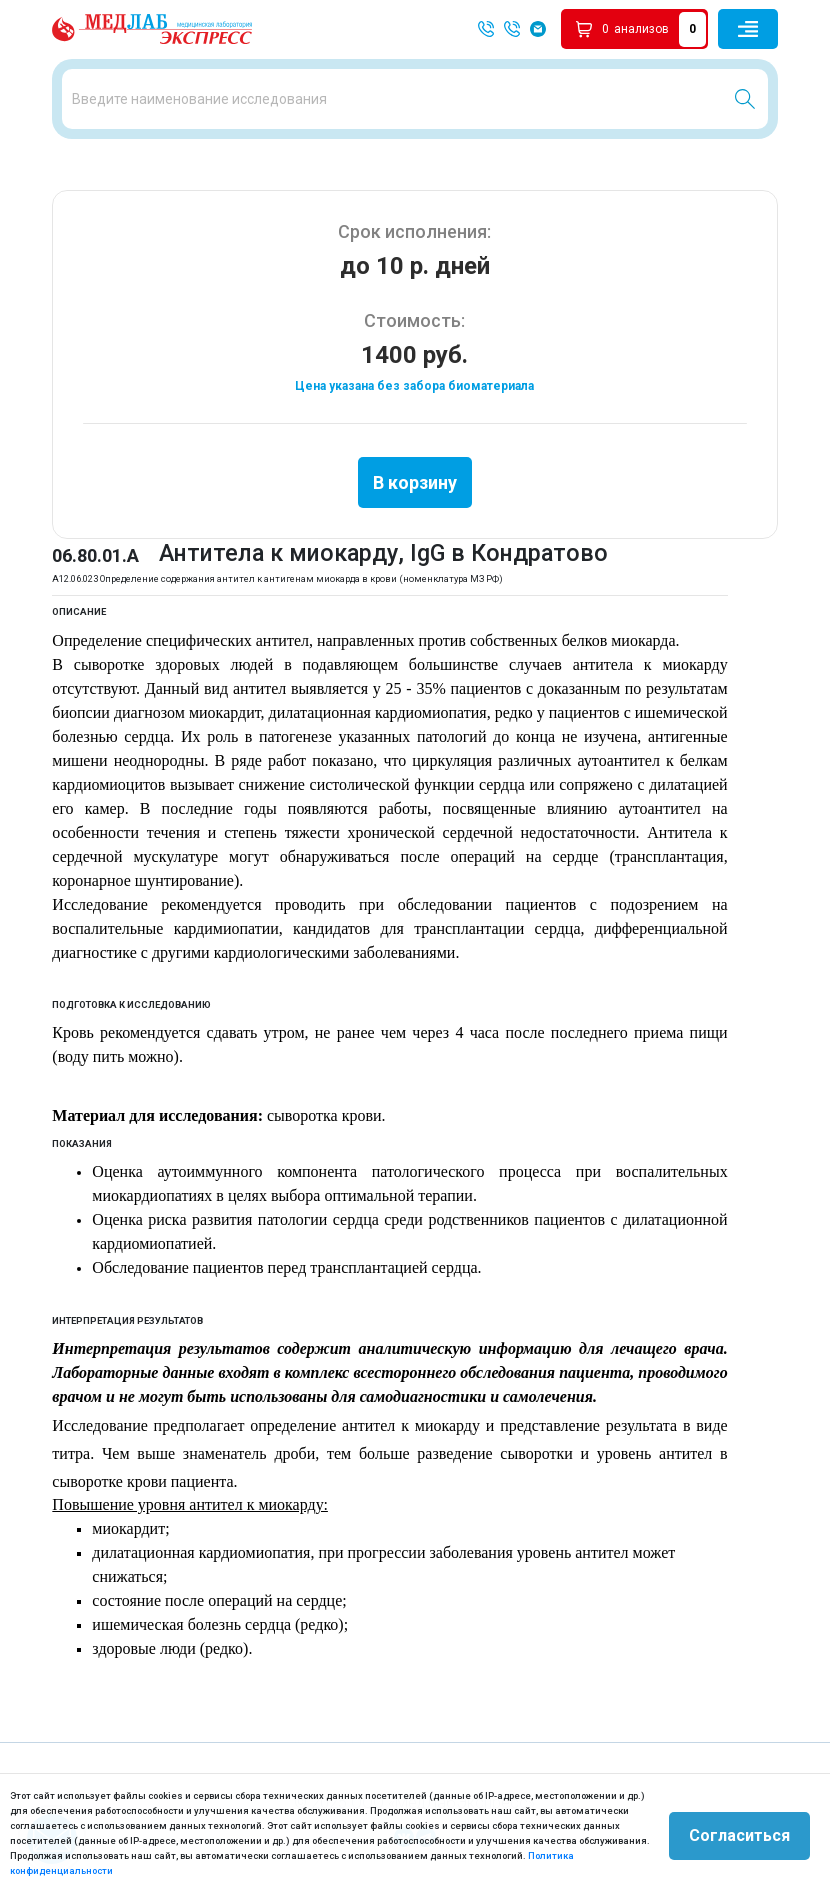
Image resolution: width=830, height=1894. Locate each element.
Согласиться (739, 1833)
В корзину (415, 479)
